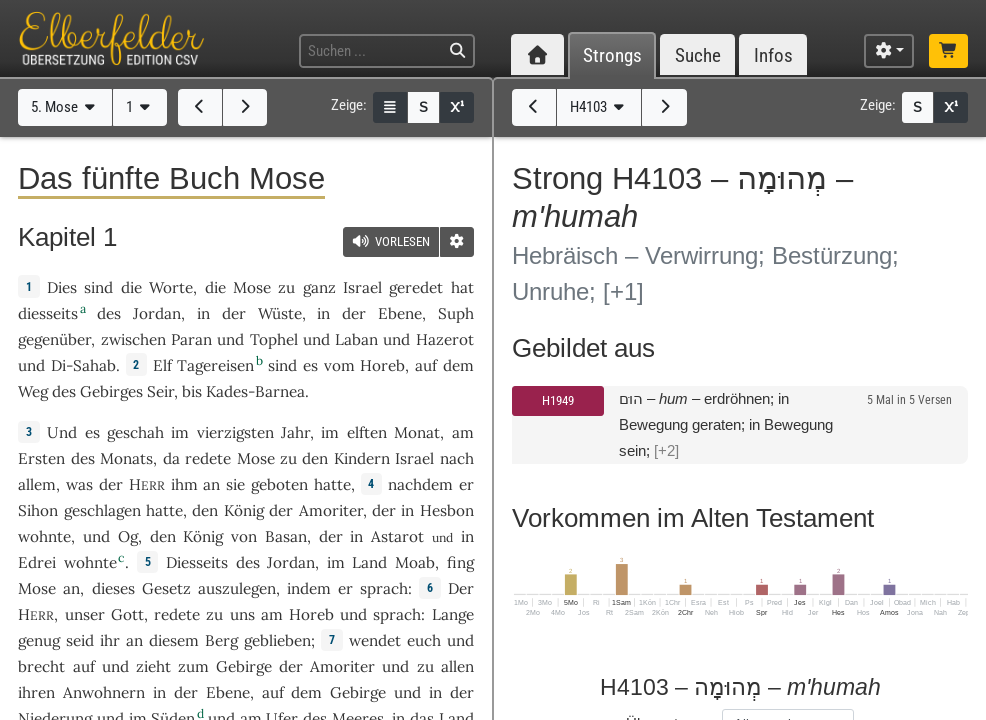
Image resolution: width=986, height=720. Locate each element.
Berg (221, 640)
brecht (41, 666)
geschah (135, 432)
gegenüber (54, 339)
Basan (286, 536)
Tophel (274, 339)
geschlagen (102, 510)
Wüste (280, 313)
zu (286, 287)
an (211, 484)
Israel (362, 287)
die (215, 287)
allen (457, 666)
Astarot (397, 536)
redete (208, 458)
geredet (416, 287)
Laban (356, 339)
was (79, 484)
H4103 (599, 107)
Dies (62, 287)
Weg (33, 391)
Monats (126, 458)
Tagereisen (215, 365)
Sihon (38, 510)
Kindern (362, 458)
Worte (171, 287)
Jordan (157, 313)
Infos (773, 55)
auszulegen (237, 588)
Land (369, 562)
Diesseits (197, 562)
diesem (174, 640)
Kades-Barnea (255, 391)
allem (37, 484)
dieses (113, 588)
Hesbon (447, 510)
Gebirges (111, 391)
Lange (453, 614)
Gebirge (244, 666)
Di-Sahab (83, 365)
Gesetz (166, 588)
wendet (375, 640)
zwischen (133, 339)
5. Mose (65, 107)
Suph (456, 313)
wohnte (44, 536)
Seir (160, 391)
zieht (153, 666)
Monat (417, 432)
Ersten (41, 458)
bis (192, 391)
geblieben (277, 640)
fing (460, 562)
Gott (127, 614)
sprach (384, 588)
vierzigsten (235, 432)
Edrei (37, 562)
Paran (191, 339)
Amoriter (331, 510)
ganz (319, 287)
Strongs (612, 55)
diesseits (48, 313)
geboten (279, 484)
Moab (415, 562)
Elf (162, 365)
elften (367, 432)
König (244, 510)
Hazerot (445, 339)
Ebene (400, 313)
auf (84, 666)
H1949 (558, 400)
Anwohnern (104, 692)
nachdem (420, 484)
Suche (698, 55)
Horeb (382, 365)
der (384, 510)
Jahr (295, 432)
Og (128, 536)
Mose (252, 287)
